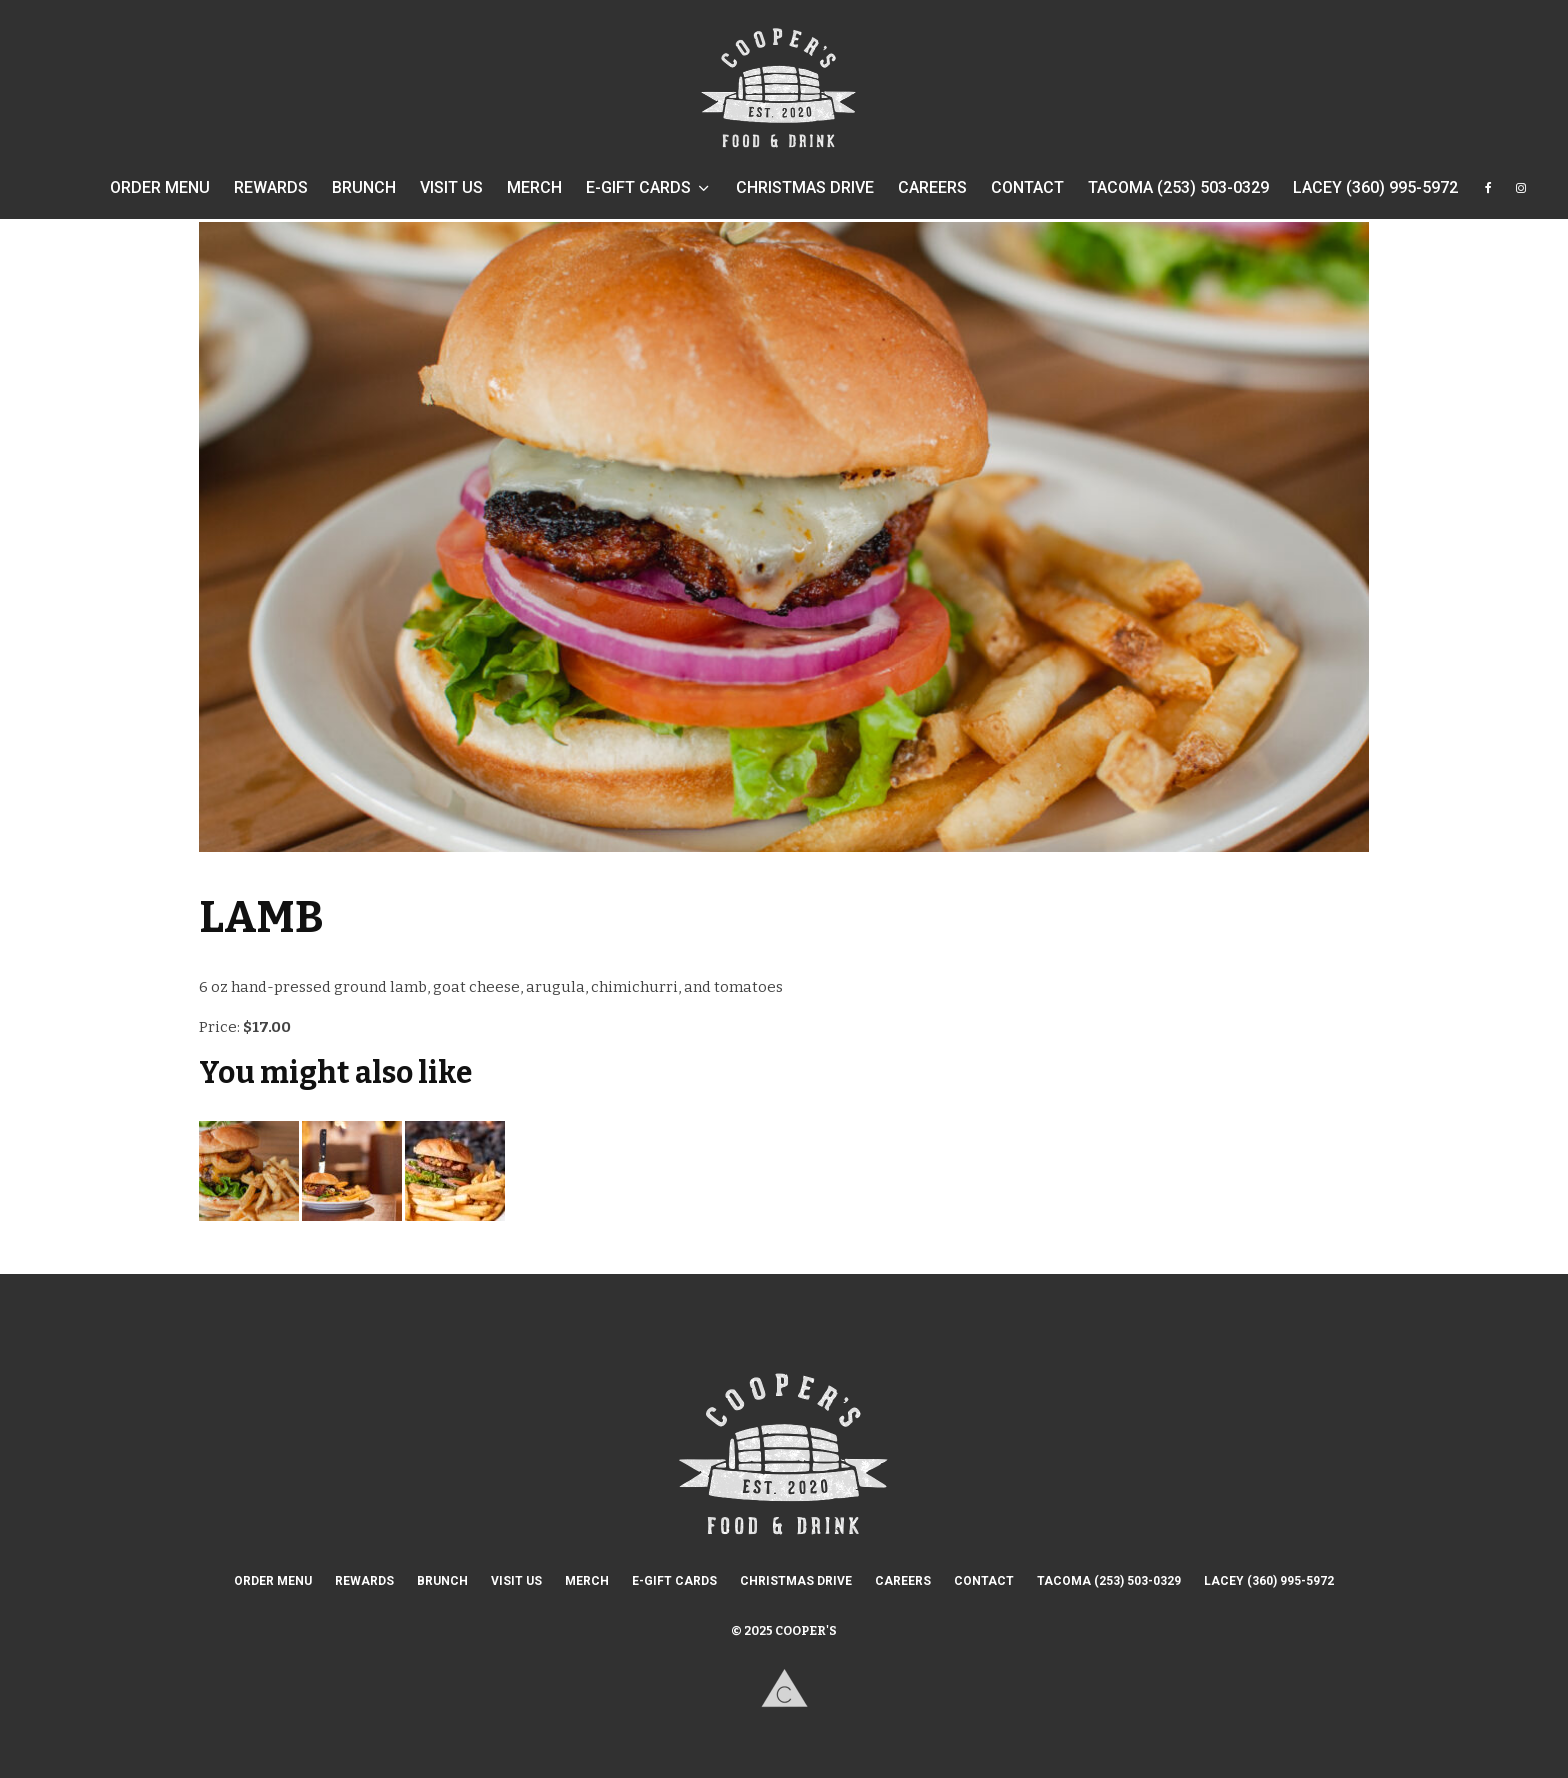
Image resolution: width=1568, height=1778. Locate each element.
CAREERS (932, 187)
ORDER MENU (160, 187)
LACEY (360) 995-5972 (1375, 187)
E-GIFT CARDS (638, 187)
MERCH (534, 187)
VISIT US (451, 187)
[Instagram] (1521, 197)
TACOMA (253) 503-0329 (1178, 187)
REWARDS (271, 187)
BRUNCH (364, 187)
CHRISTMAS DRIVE (805, 187)
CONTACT (1027, 187)
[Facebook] (1488, 197)
